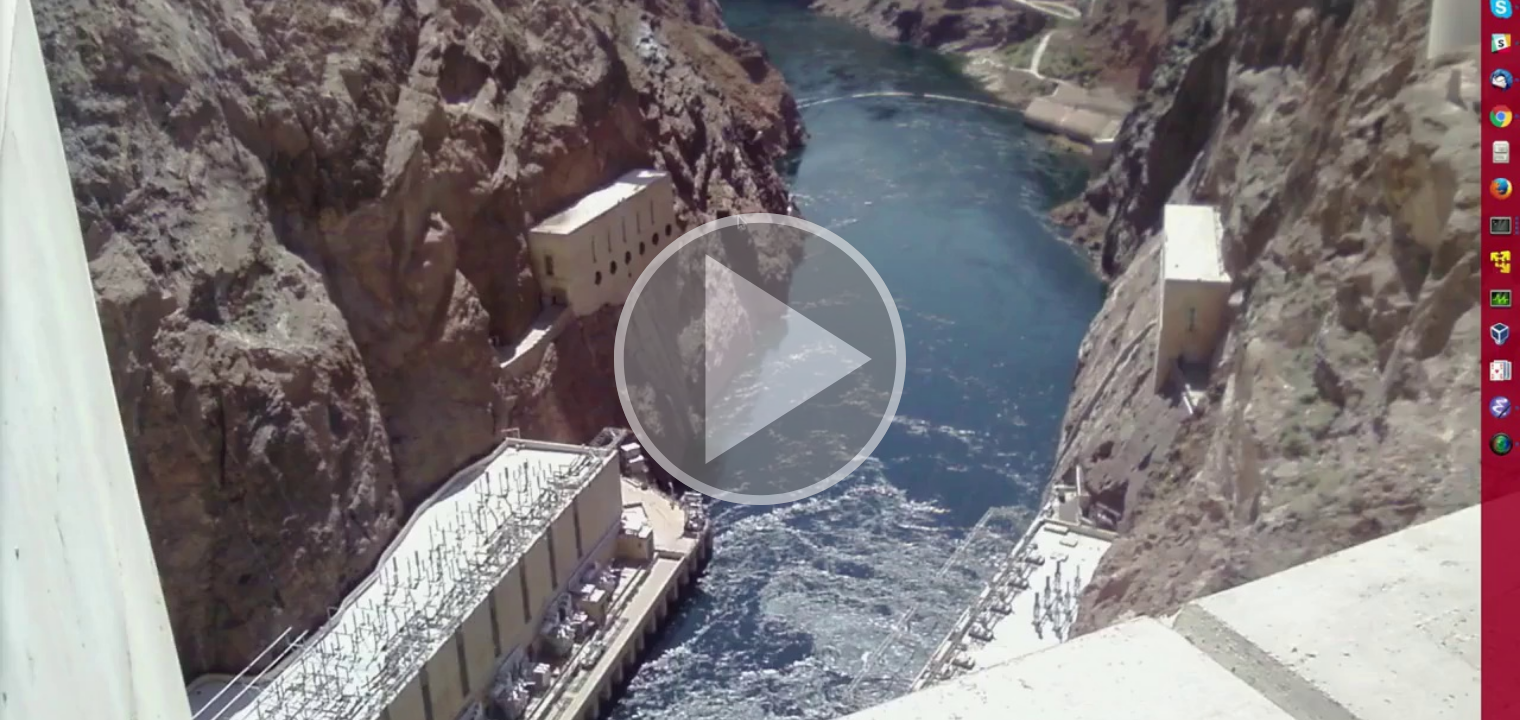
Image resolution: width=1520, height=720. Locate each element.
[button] (760, 360)
